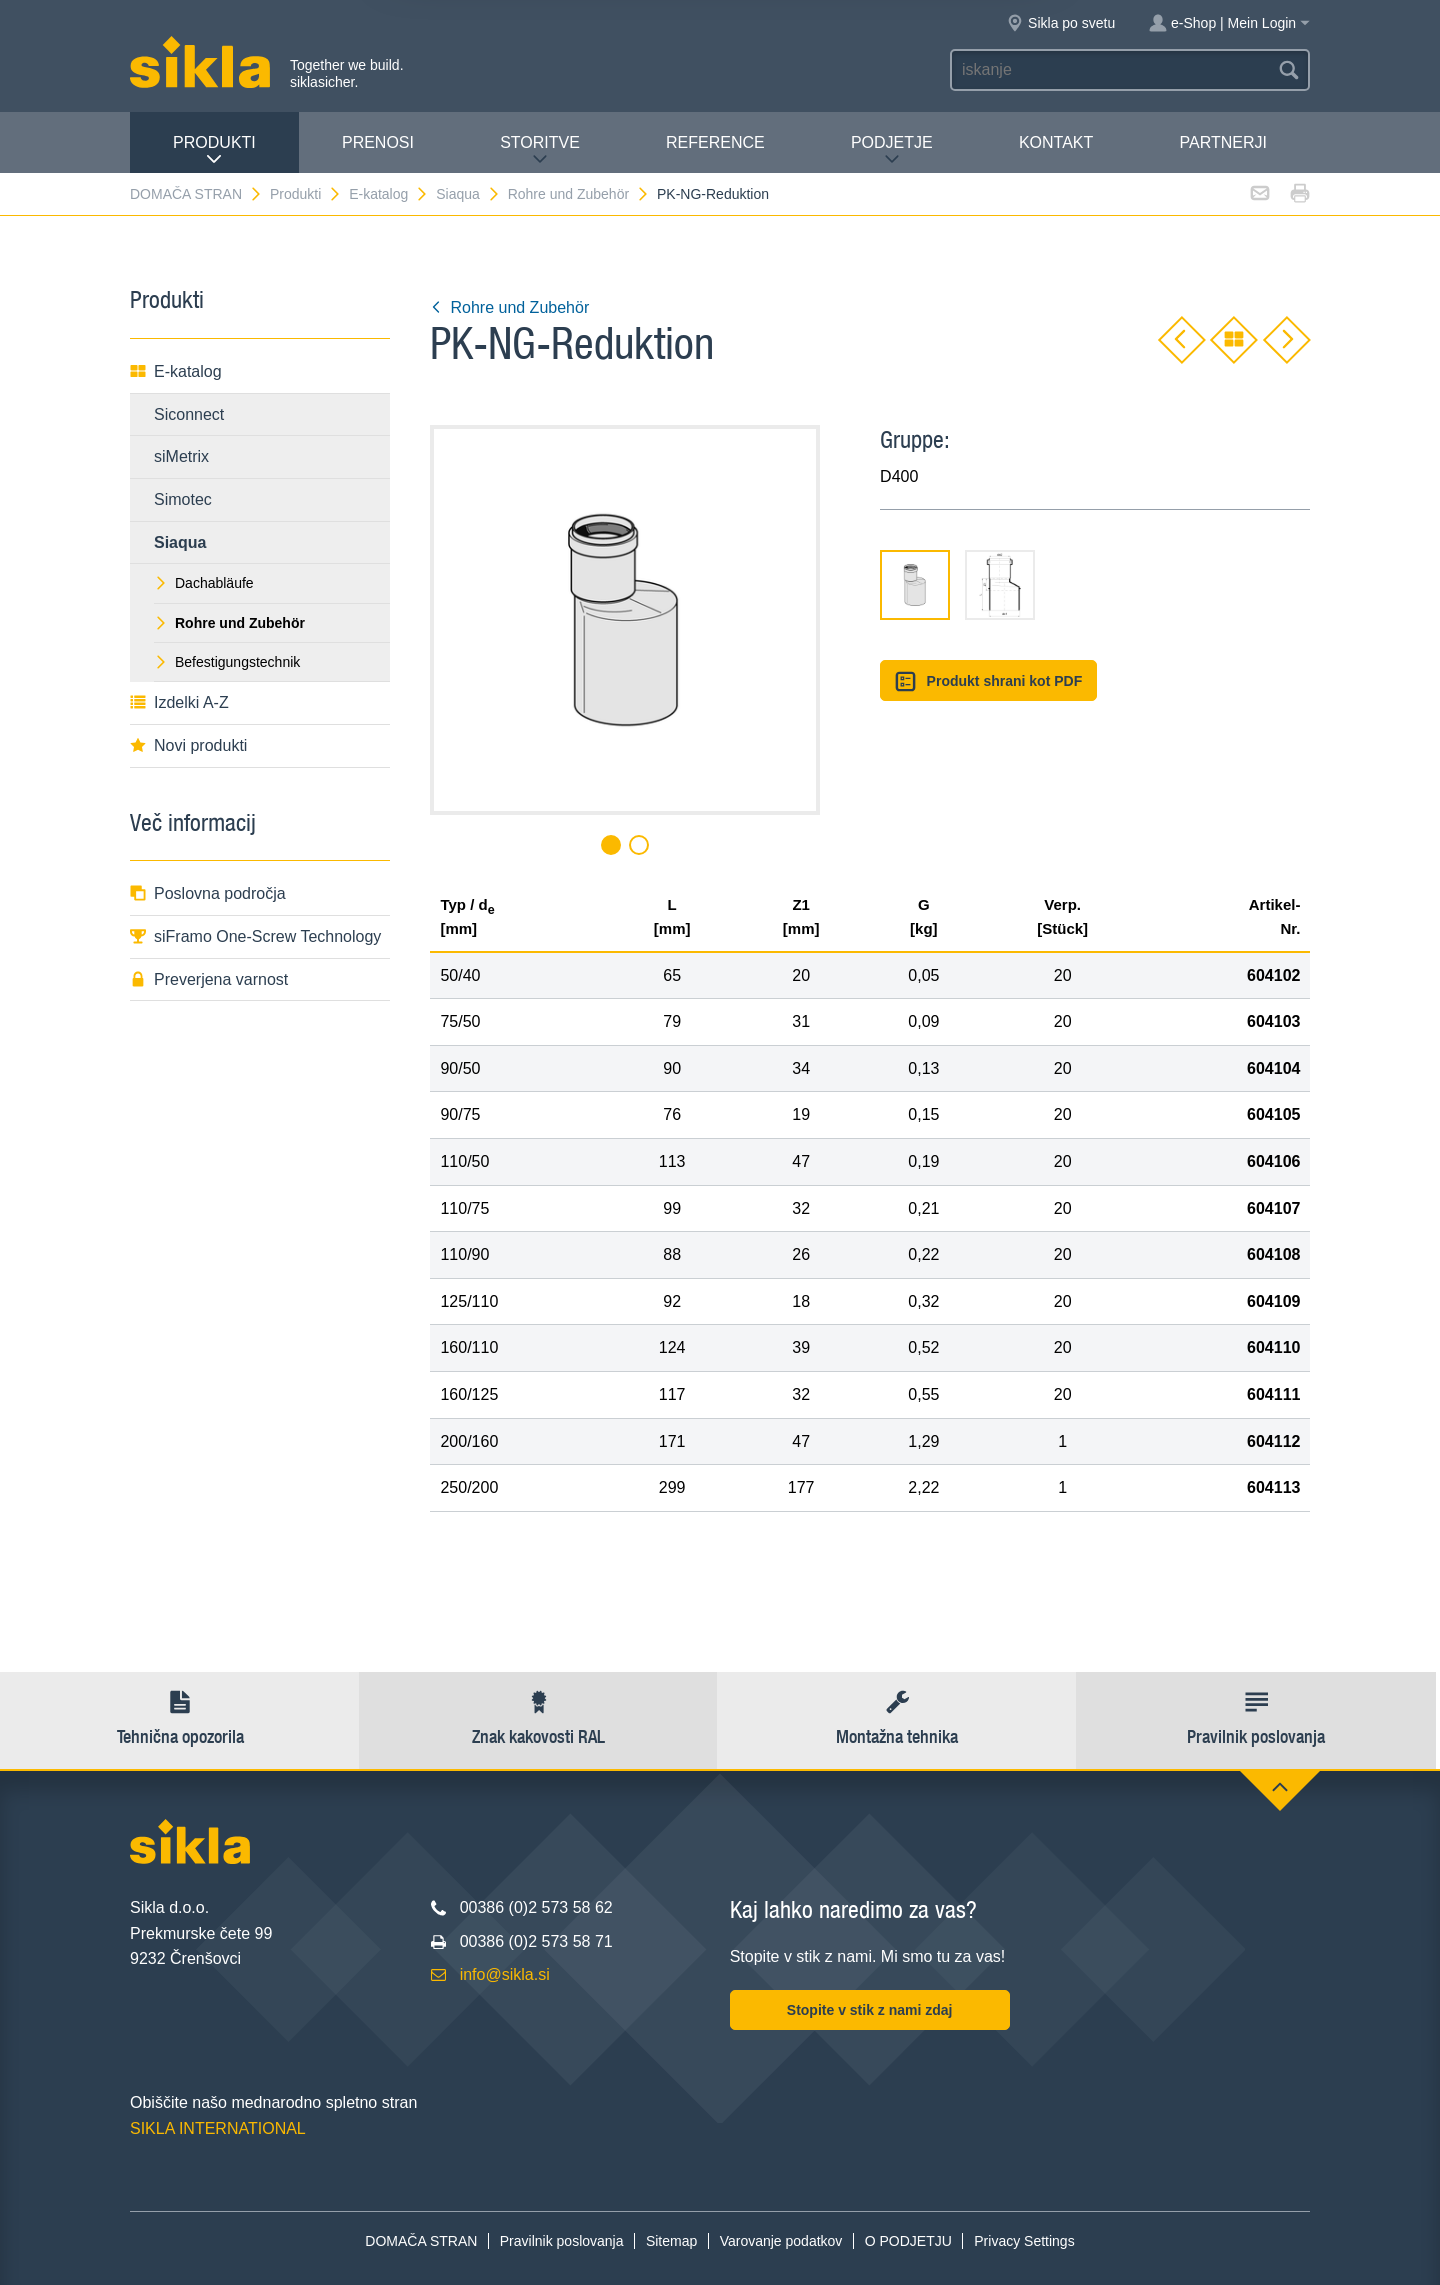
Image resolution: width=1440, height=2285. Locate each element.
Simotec (183, 499)
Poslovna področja (208, 893)
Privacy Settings (1024, 2241)
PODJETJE (892, 150)
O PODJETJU (908, 2241)
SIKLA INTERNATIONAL (218, 2128)
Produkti (214, 150)
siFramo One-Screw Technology (255, 936)
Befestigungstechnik (227, 662)
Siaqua (468, 194)
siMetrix (181, 456)
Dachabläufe (204, 583)
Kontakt (1056, 142)
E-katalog (389, 194)
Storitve (540, 150)
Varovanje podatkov (781, 2241)
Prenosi (378, 142)
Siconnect (189, 414)
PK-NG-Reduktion (713, 194)
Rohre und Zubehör (579, 194)
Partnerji (1222, 142)
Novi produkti (188, 745)
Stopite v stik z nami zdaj (870, 2010)
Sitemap (671, 2241)
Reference (715, 142)
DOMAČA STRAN (196, 194)
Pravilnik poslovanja (562, 2241)
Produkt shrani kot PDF (988, 681)
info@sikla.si (505, 1974)
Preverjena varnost (209, 979)
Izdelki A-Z (179, 702)
